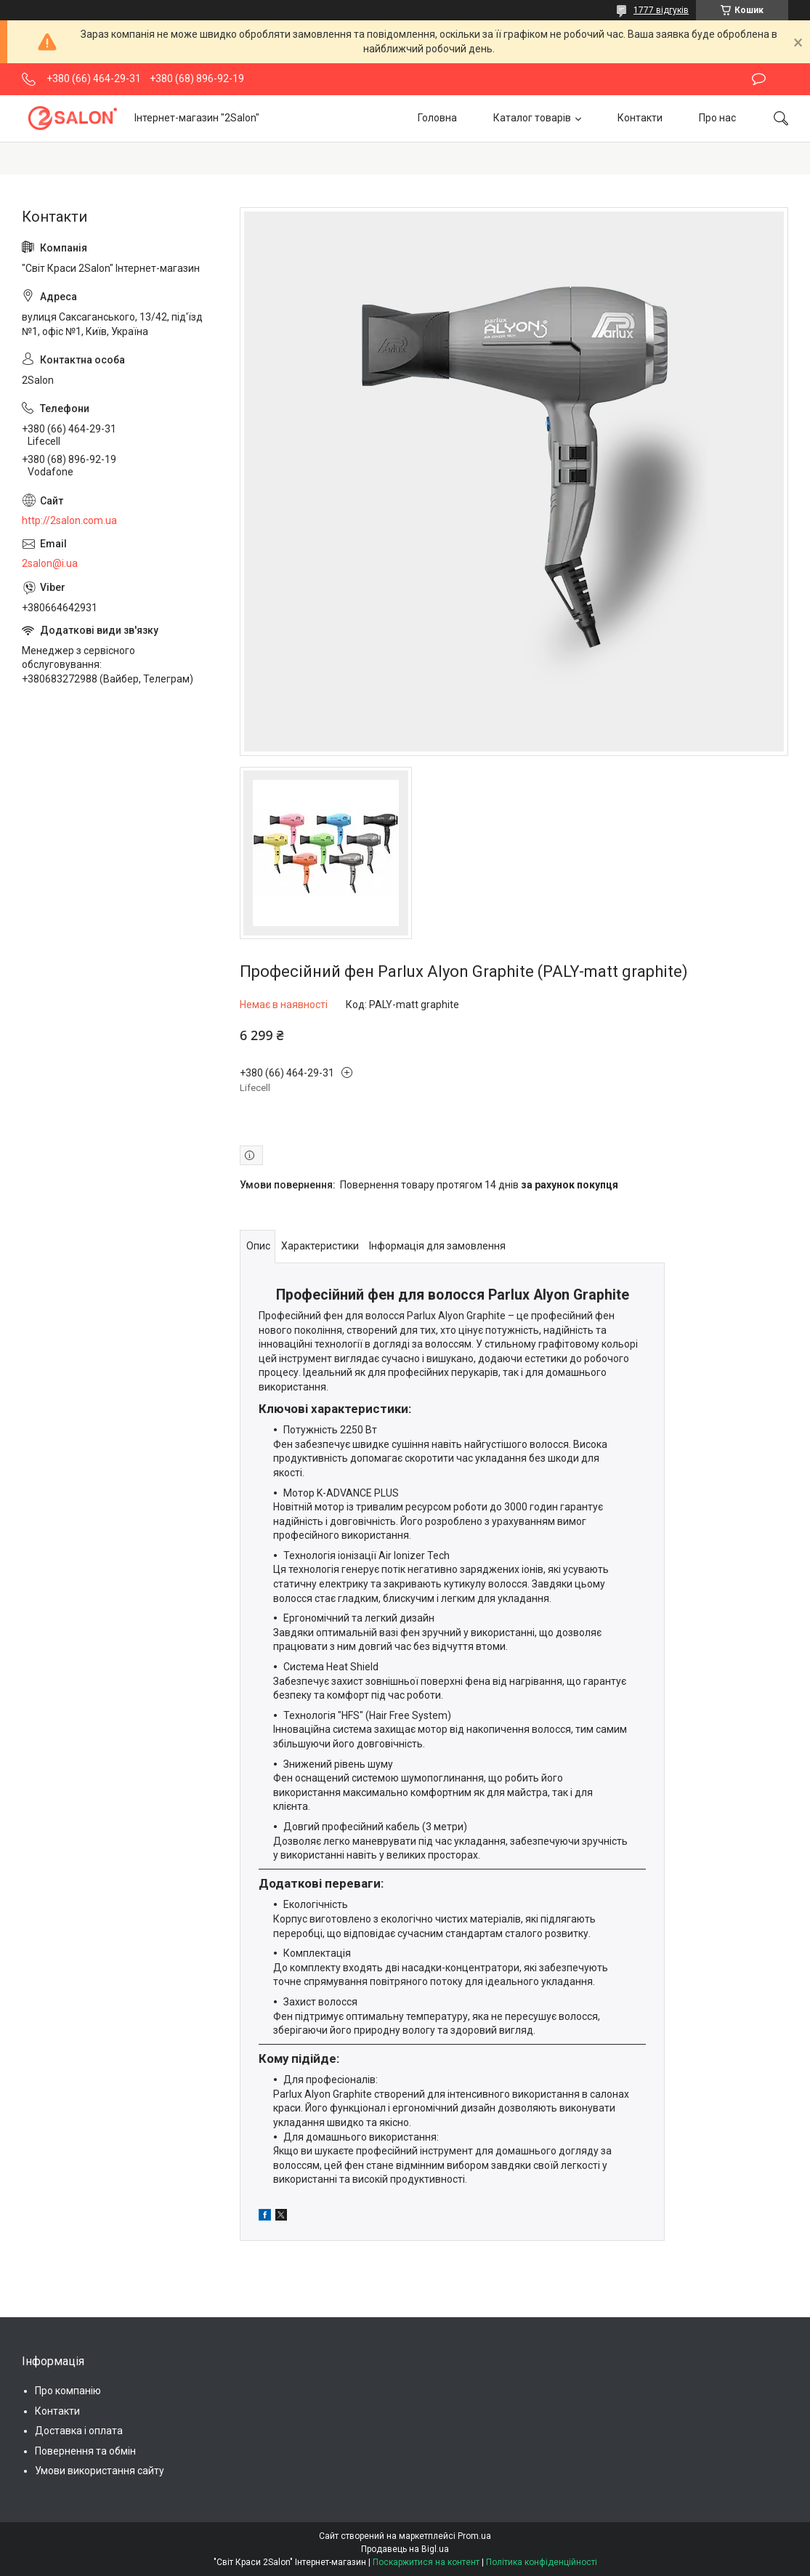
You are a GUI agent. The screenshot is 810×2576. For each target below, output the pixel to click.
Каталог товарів (532, 118)
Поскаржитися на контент (426, 2562)
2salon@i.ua (50, 563)
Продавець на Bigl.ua (405, 2549)
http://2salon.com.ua (69, 520)
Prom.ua (474, 2536)
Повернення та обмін (85, 2451)
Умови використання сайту (99, 2470)
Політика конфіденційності (541, 2562)
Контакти (640, 118)
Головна (437, 118)
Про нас (717, 118)
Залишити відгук (759, 79)
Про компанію (68, 2390)
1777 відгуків (661, 10)
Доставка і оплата (79, 2430)
